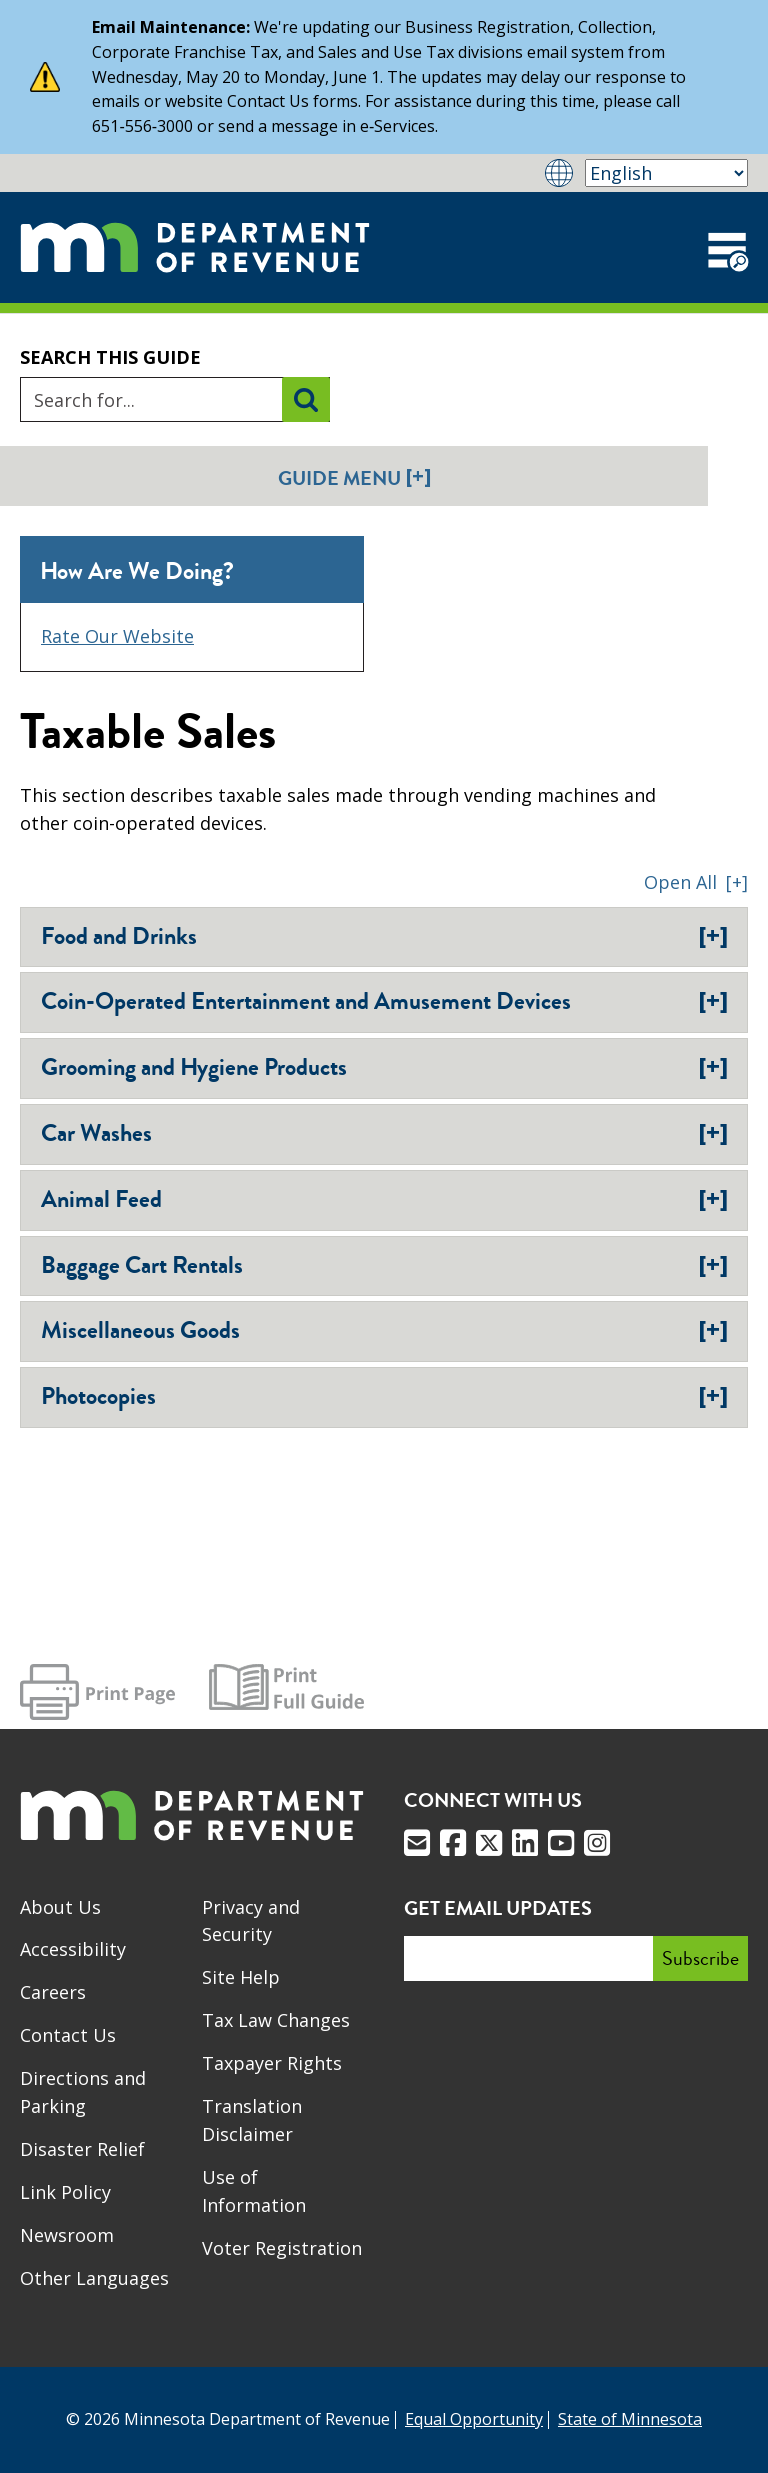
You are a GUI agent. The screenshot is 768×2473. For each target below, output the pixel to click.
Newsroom (67, 2235)
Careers (53, 1992)
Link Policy (65, 2192)
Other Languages (94, 2278)
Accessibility (73, 1949)
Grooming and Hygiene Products (384, 1067)
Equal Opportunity (474, 2419)
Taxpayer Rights (272, 2063)
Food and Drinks (384, 936)
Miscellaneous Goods (384, 1330)
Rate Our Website (117, 636)
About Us (60, 1907)
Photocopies (384, 1396)
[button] (696, 882)
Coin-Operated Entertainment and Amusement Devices (384, 1001)
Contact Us (68, 2035)
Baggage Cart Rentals (384, 1265)
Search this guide (110, 357)
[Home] (195, 247)
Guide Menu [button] (354, 477)
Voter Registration (282, 2248)
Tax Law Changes (276, 2020)
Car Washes (384, 1133)
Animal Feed (384, 1199)
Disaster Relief (82, 2149)
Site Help (241, 1977)
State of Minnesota (630, 2419)
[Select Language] (666, 173)
